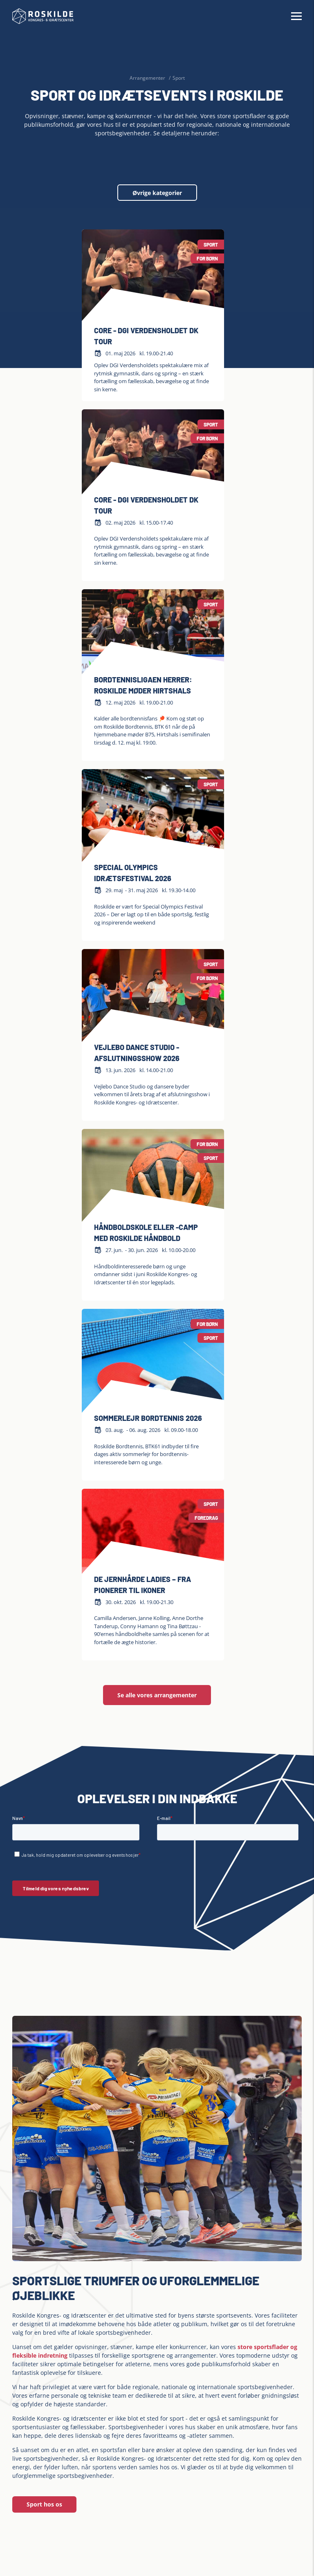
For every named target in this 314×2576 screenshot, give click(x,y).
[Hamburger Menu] (296, 16)
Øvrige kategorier (157, 193)
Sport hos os (44, 2504)
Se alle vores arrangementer (157, 1695)
